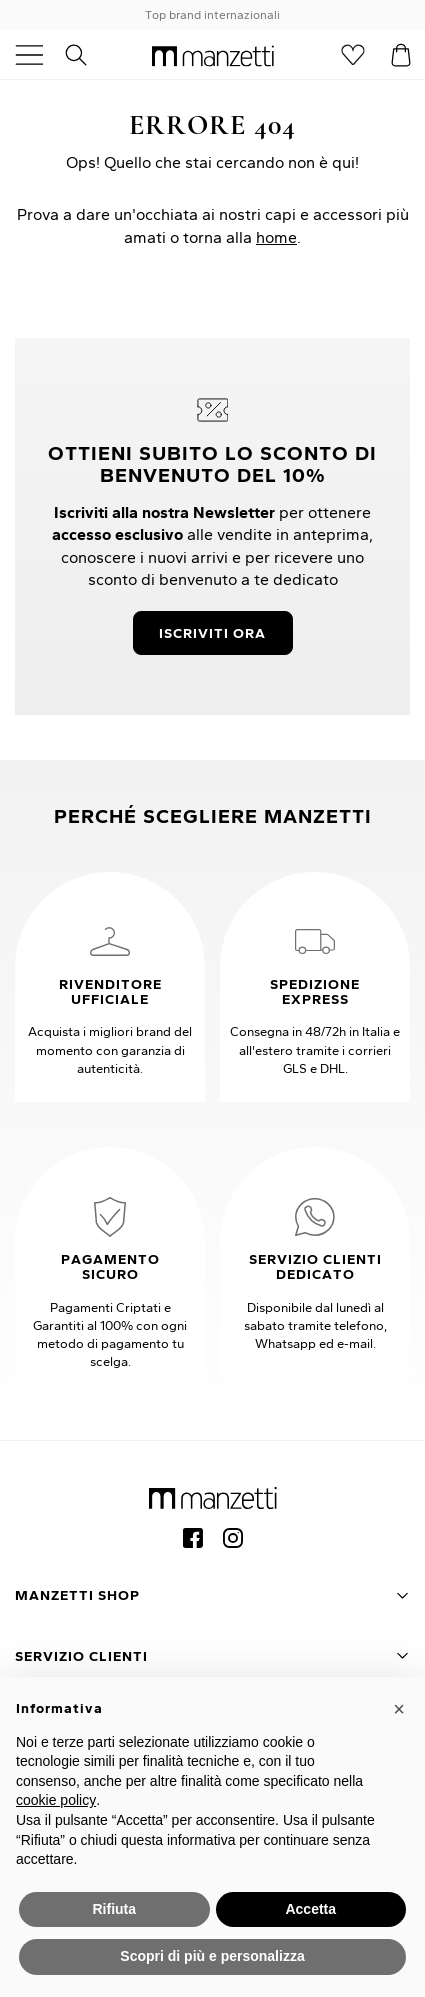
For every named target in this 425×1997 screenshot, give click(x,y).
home (276, 237)
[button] (399, 1709)
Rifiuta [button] (114, 1909)
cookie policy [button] (56, 1800)
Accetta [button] (310, 1909)
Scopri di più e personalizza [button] (212, 1956)
